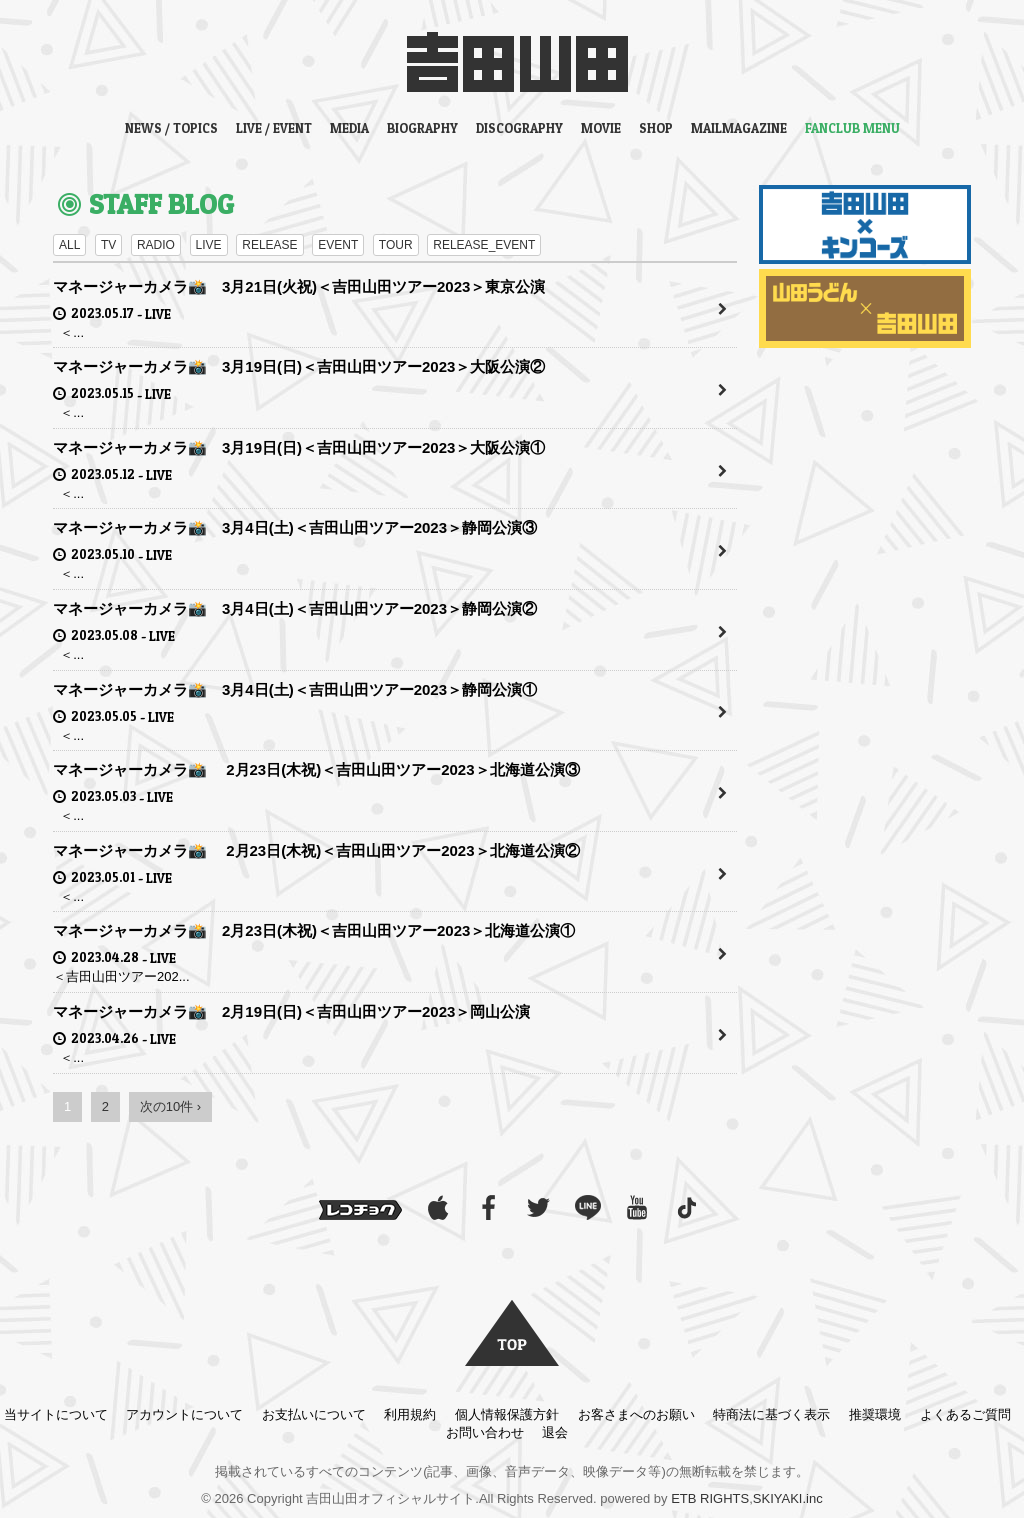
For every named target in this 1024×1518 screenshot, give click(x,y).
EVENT (338, 245)
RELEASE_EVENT (484, 245)
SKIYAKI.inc (788, 1498)
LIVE (209, 245)
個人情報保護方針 (507, 1414)
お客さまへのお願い (636, 1414)
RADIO (156, 245)
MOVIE (601, 128)
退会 (555, 1432)
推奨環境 (875, 1414)
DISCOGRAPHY (519, 128)
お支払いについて (314, 1414)
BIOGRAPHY (422, 128)
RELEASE (269, 245)
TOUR (396, 245)
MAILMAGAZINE (739, 128)
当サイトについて (56, 1414)
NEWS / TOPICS (171, 128)
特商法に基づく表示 (771, 1414)
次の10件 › (170, 1106)
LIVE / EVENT (274, 128)
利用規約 (410, 1414)
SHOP (656, 128)
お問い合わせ (485, 1432)
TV (108, 245)
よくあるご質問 (965, 1414)
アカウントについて (184, 1414)
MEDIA (349, 128)
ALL (69, 245)
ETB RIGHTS (710, 1498)
